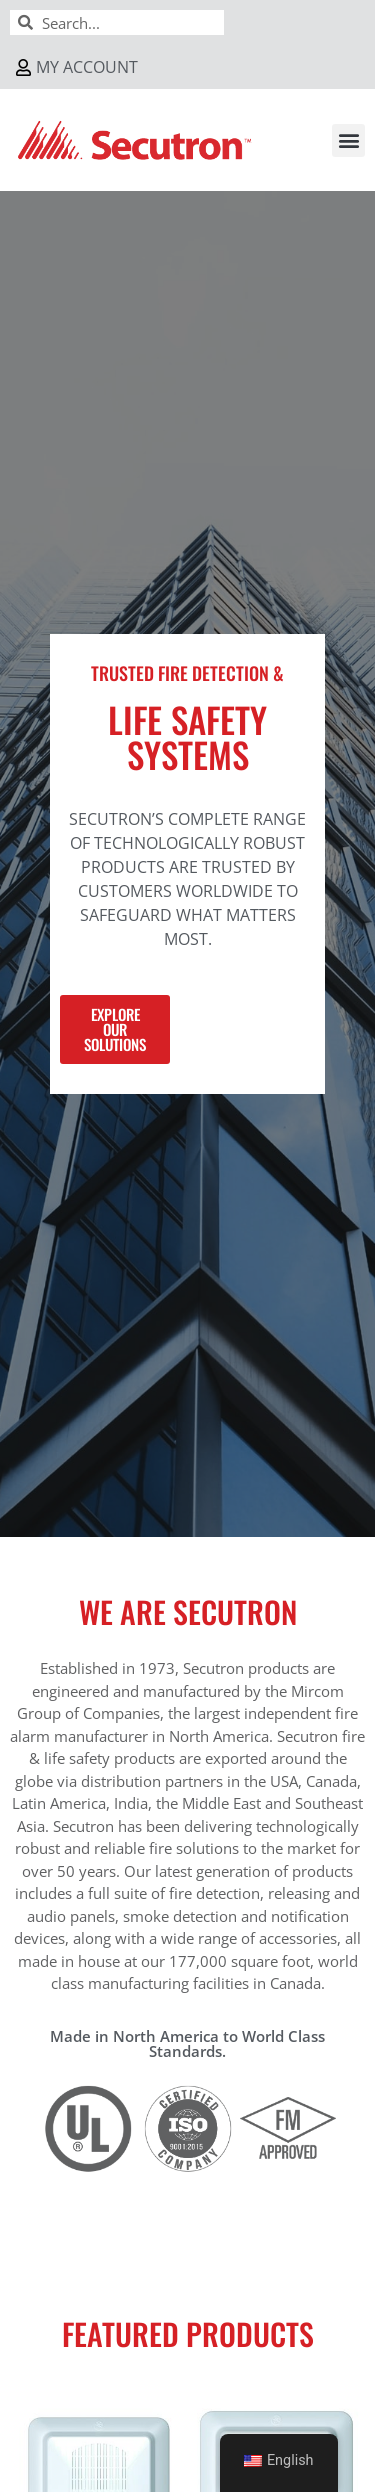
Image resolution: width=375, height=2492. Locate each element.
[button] (348, 140)
